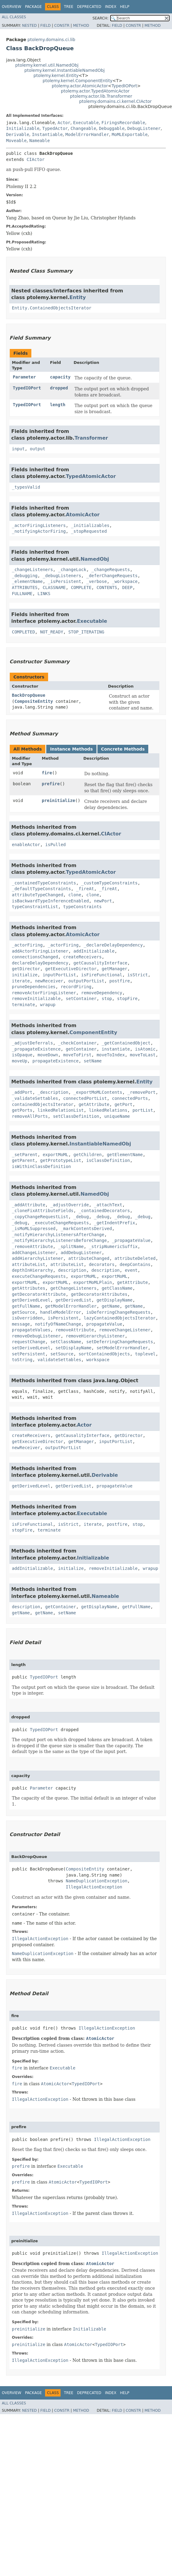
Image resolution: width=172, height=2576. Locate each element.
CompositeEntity (33, 701)
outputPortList (86, 980)
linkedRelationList (60, 1110)
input (18, 448)
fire (47, 772)
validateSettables (59, 1359)
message (21, 1324)
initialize (24, 974)
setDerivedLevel (31, 1347)
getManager (114, 968)
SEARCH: (101, 18)
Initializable (23, 128)
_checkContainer (77, 1043)
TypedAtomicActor (91, 476)
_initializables (90, 525)
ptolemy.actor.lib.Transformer (101, 96)
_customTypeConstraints (109, 882)
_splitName (71, 1246)
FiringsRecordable (123, 122)
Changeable (83, 128)
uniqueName (117, 1116)
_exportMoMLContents (97, 1092)
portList (142, 1110)
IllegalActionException (94, 1886)
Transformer (91, 438)
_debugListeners (62, 575)
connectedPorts (130, 1098)
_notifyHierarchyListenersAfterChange (58, 1234)
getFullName (26, 1306)
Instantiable (47, 134)
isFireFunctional (101, 974)
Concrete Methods (123, 749)
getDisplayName (114, 1300)
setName (93, 1060)
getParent (23, 1160)
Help (124, 7)
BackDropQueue (28, 695)
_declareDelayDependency (113, 945)
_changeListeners (32, 569)
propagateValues (31, 1329)
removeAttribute (74, 1329)
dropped (59, 387)
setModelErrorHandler (122, 1347)
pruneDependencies (33, 986)
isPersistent (63, 1318)
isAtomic (145, 1049)
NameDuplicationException (96, 1880)
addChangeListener (33, 1252)
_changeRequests (110, 569)
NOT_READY (51, 631)
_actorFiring (27, 945)
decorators (101, 1264)
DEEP (127, 587)
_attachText (108, 1204)
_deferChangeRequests (112, 575)
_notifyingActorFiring (39, 531)
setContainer (81, 998)
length (57, 404)
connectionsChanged (35, 956)
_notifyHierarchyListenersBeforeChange (59, 1240)
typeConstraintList (35, 906)
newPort (103, 900)
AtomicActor (83, 515)
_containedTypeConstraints (44, 882)
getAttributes (28, 1288)
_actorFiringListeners (39, 525)
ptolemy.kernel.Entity (56, 75)
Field (45, 25)
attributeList (28, 1264)
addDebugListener (81, 1252)
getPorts (22, 1110)
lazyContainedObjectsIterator (120, 1318)
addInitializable (93, 951)
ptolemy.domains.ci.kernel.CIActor (115, 101)
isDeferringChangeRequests (118, 1312)
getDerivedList (73, 1300)
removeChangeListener (125, 1329)
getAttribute (94, 1104)
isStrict (137, 974)
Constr (61, 25)
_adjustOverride (69, 1204)
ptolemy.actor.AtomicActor (80, 85)
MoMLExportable (130, 134)
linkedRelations (108, 1110)
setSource (61, 1353)
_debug (81, 1216)
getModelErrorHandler (71, 1306)
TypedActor (55, 128)
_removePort (141, 1092)
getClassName (117, 1288)
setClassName (65, 1341)
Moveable (16, 140)
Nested (29, 25)
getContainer (81, 1049)
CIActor (35, 159)
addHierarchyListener (37, 1258)
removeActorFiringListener (44, 992)
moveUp (19, 1060)
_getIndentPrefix (114, 1222)
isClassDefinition (108, 1160)
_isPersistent (64, 581)
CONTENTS (107, 587)
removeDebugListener (36, 1335)
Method (81, 25)
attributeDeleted (135, 1258)
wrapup (48, 1004)
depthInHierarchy (32, 1270)
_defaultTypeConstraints (41, 888)
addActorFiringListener (40, 951)
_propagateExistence (36, 1049)
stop (107, 998)
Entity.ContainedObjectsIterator (51, 307)
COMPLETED (23, 631)
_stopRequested (89, 531)
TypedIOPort (124, 85)
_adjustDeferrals (32, 1043)
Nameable (39, 140)
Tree (68, 7)
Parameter (24, 377)
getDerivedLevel (31, 1300)
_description (52, 1092)
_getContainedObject (126, 1043)
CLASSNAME (54, 587)
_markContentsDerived (86, 1228)
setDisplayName (73, 1347)
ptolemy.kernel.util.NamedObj (47, 65)
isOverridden (27, 1318)
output (37, 448)
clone (74, 894)
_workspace (125, 581)
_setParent (24, 1154)
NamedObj (94, 559)
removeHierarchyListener (95, 1335)
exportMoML (55, 1154)
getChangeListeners (73, 1288)
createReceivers (82, 956)
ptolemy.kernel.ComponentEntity (78, 80)
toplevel (145, 1353)
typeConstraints (82, 906)
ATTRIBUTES (24, 587)
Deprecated (89, 7)
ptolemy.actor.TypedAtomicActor (95, 91)
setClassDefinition (76, 1116)
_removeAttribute (32, 1246)
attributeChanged (88, 1258)
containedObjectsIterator (42, 1104)
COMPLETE (81, 587)
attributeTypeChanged (37, 894)
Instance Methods (71, 749)
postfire (119, 980)
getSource (23, 1312)
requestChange (28, 1341)
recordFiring (76, 986)
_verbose (96, 581)
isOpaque (22, 1054)
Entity (77, 297)
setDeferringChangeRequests (119, 1341)
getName (111, 1306)
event (131, 1270)
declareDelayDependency (40, 962)
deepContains (135, 1264)
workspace (97, 1359)
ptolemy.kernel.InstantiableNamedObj (64, 70)
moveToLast (143, 1054)
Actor (64, 122)
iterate (21, 980)
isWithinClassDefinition (41, 1166)
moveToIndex (111, 1054)
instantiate (116, 1049)
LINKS (43, 593)
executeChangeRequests (39, 1276)
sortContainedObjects (104, 1353)
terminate (23, 1004)
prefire (51, 783)
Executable (86, 122)
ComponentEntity (93, 1032)
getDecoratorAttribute (39, 1294)
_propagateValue (131, 1240)
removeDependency (101, 992)
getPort (123, 1104)
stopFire (127, 998)
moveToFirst (77, 1054)
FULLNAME (22, 593)
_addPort (22, 1092)
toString (22, 1359)
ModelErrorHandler (87, 134)
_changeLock (72, 569)
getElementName (125, 1154)
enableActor (26, 844)
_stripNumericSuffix (113, 1246)
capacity (60, 377)
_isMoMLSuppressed (33, 1228)
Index (111, 7)
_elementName (27, 581)
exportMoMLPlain (92, 1282)
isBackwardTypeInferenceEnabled (50, 900)
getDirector (26, 968)
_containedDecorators (104, 1210)
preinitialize (58, 800)
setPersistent (28, 1353)
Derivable (17, 134)
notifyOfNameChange (58, 1324)
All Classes (14, 17)
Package (33, 7)
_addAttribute (28, 1204)
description (72, 1270)
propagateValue (104, 1324)
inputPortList (59, 974)
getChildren (87, 1154)
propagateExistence (55, 1060)
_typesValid (26, 487)
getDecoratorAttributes (99, 1294)
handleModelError (60, 1312)
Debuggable (112, 128)
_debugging (24, 575)
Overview (11, 7)
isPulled (55, 844)
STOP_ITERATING (86, 631)
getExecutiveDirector (71, 968)
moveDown (47, 1054)
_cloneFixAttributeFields (42, 1210)
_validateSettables (35, 1098)
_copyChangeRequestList (40, 1216)
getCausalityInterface (100, 962)
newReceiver (49, 980)
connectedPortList (85, 1098)
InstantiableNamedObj (100, 1144)
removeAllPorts (30, 1116)
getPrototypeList (60, 1160)
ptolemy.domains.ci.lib (51, 39)
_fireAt (85, 888)
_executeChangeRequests (60, 1222)
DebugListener (144, 128)
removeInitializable (36, 998)
